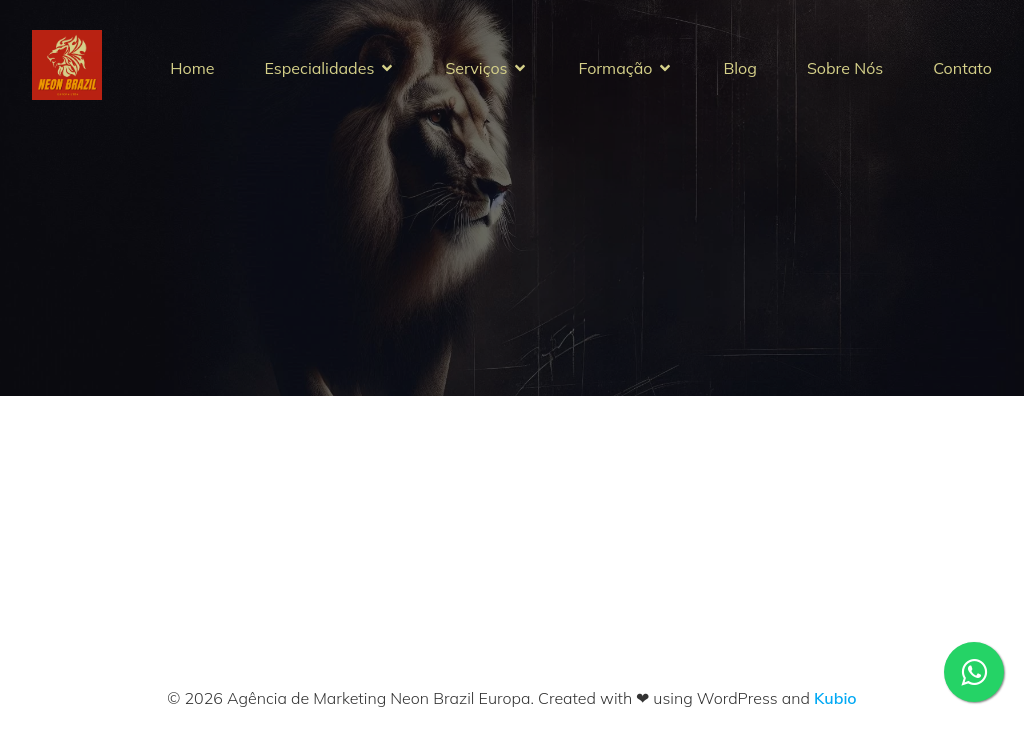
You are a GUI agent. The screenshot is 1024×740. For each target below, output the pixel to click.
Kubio (835, 698)
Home (192, 68)
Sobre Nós (845, 68)
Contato (962, 68)
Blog (739, 68)
